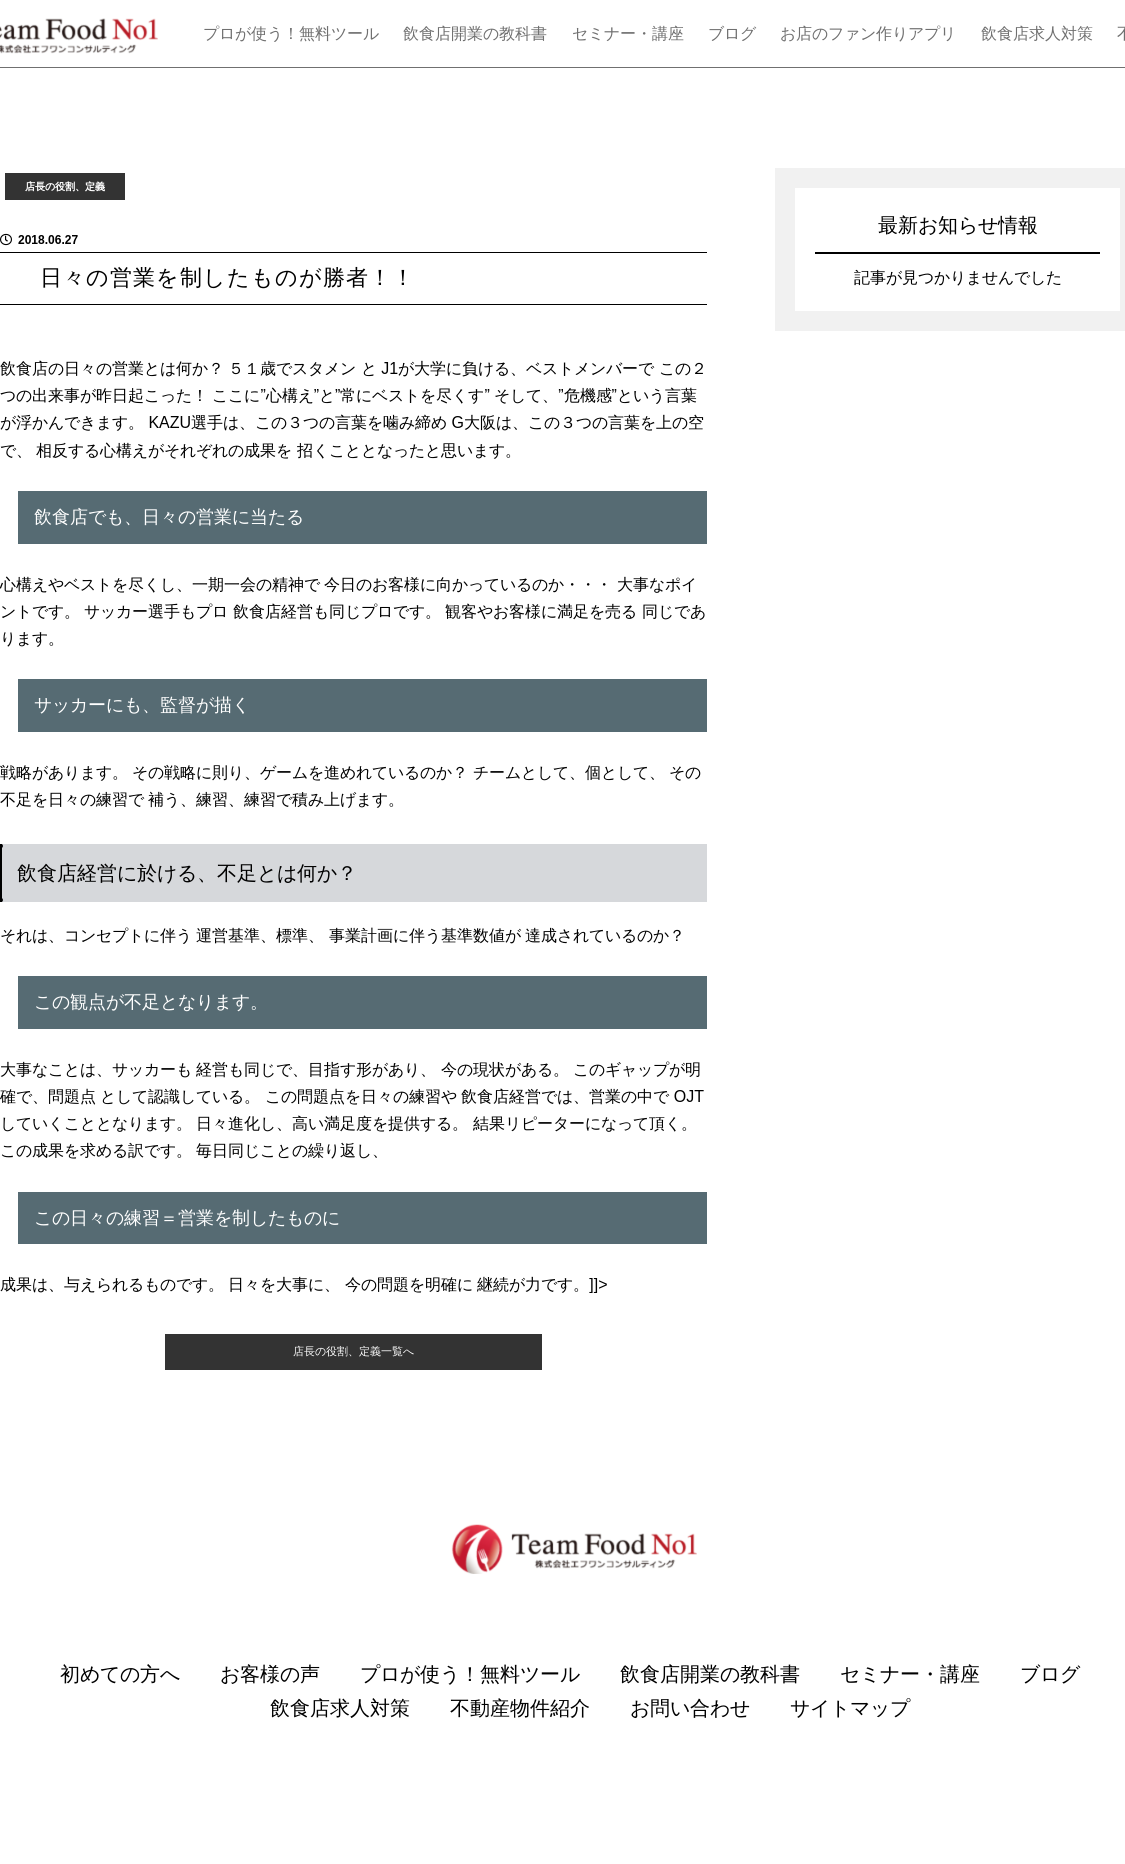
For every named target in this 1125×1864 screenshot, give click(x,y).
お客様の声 (270, 1703)
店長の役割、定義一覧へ (353, 1373)
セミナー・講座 (628, 33)
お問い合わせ (690, 1737)
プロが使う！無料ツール (291, 33)
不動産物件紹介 (520, 1737)
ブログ (732, 33)
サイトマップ (850, 1737)
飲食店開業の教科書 (475, 33)
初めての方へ (120, 1703)
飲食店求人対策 (1037, 33)
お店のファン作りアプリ (868, 33)
